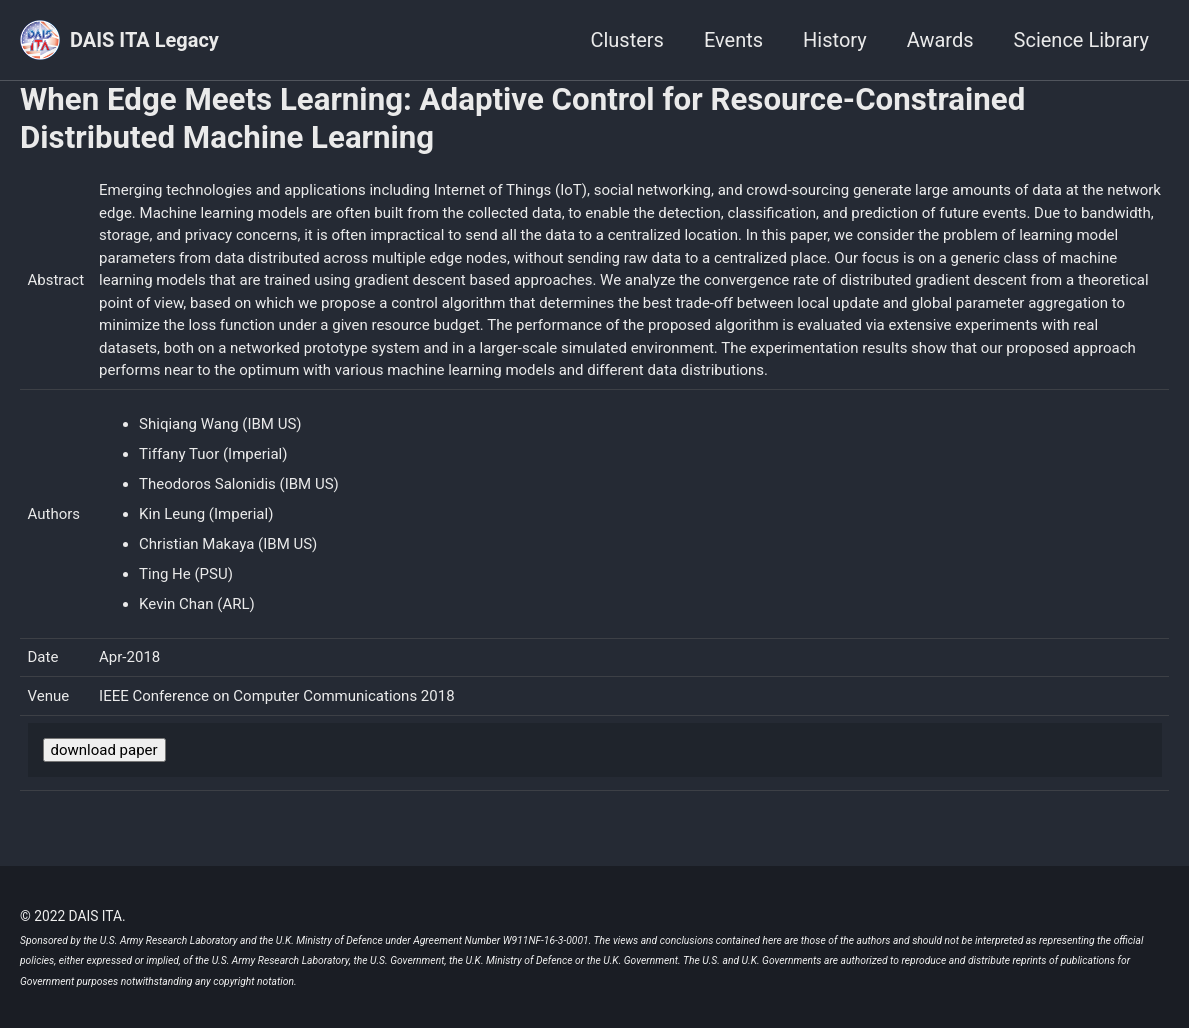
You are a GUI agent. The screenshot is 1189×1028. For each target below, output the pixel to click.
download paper (104, 750)
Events (733, 40)
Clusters (626, 40)
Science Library (1081, 40)
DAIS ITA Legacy (144, 40)
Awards (940, 40)
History (835, 40)
